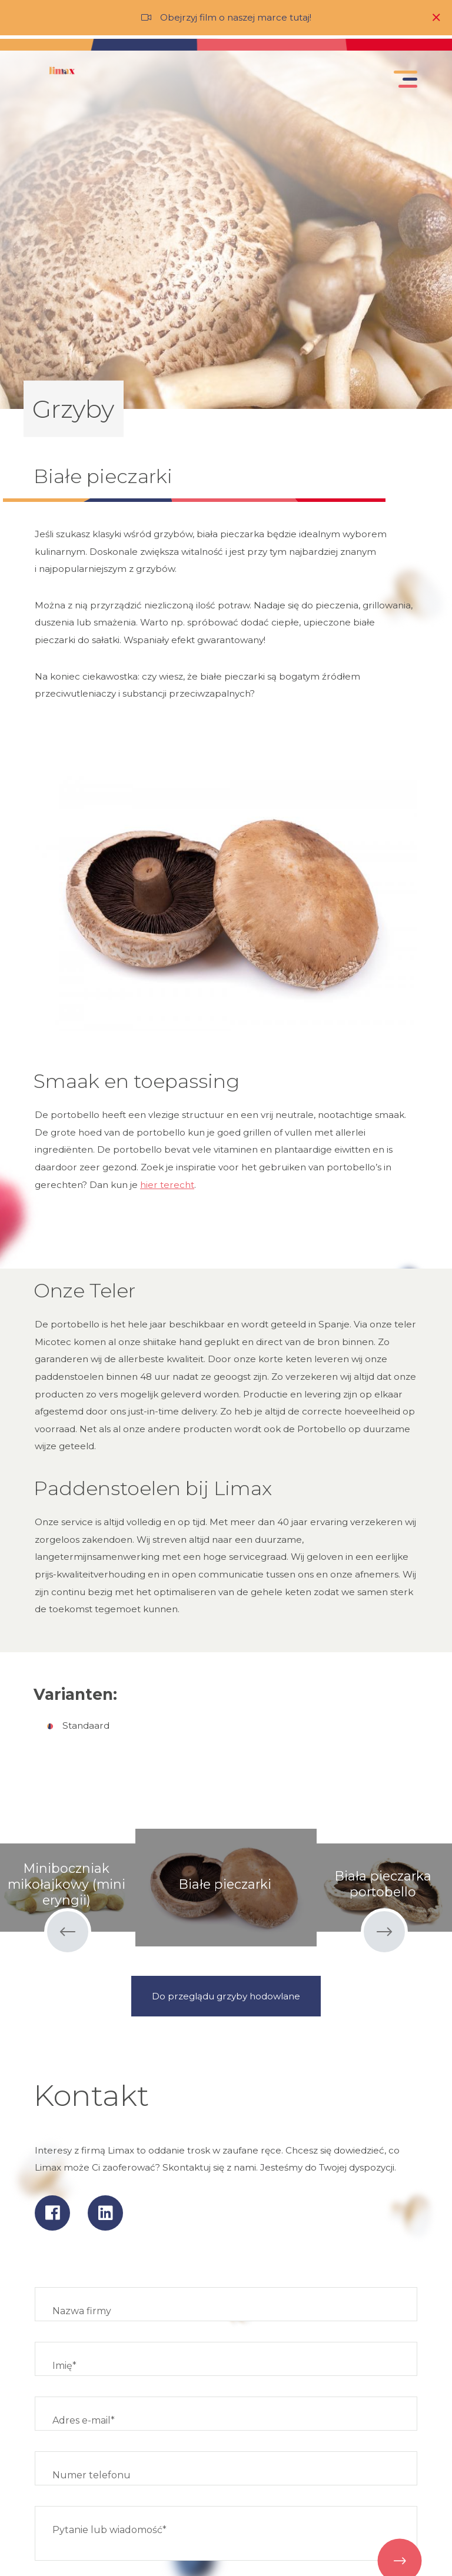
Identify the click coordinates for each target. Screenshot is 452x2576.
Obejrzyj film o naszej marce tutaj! (235, 17)
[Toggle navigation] (403, 82)
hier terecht (167, 1184)
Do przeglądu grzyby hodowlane (226, 1996)
